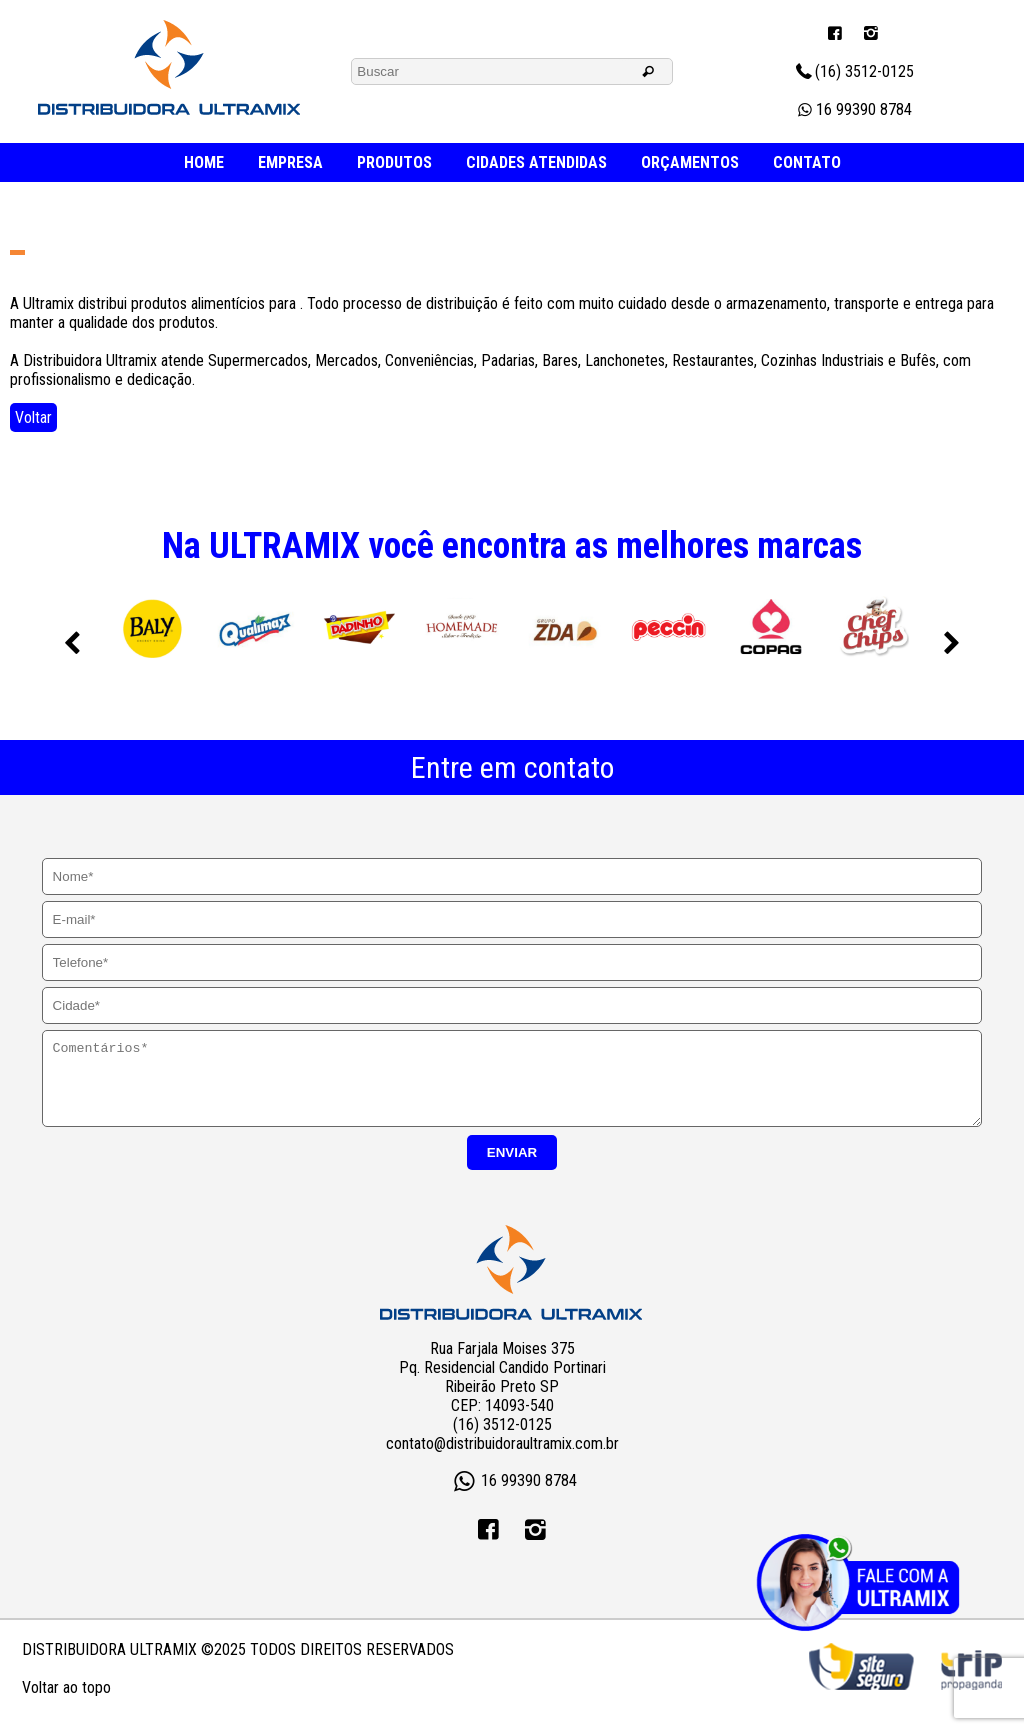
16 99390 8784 (853, 109)
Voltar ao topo (66, 1702)
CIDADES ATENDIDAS (536, 162)
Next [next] (952, 644)
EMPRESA (290, 162)
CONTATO (807, 162)
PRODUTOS (394, 162)
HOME (204, 162)
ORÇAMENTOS (690, 162)
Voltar (33, 417)
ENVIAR (512, 1167)
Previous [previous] (72, 644)
